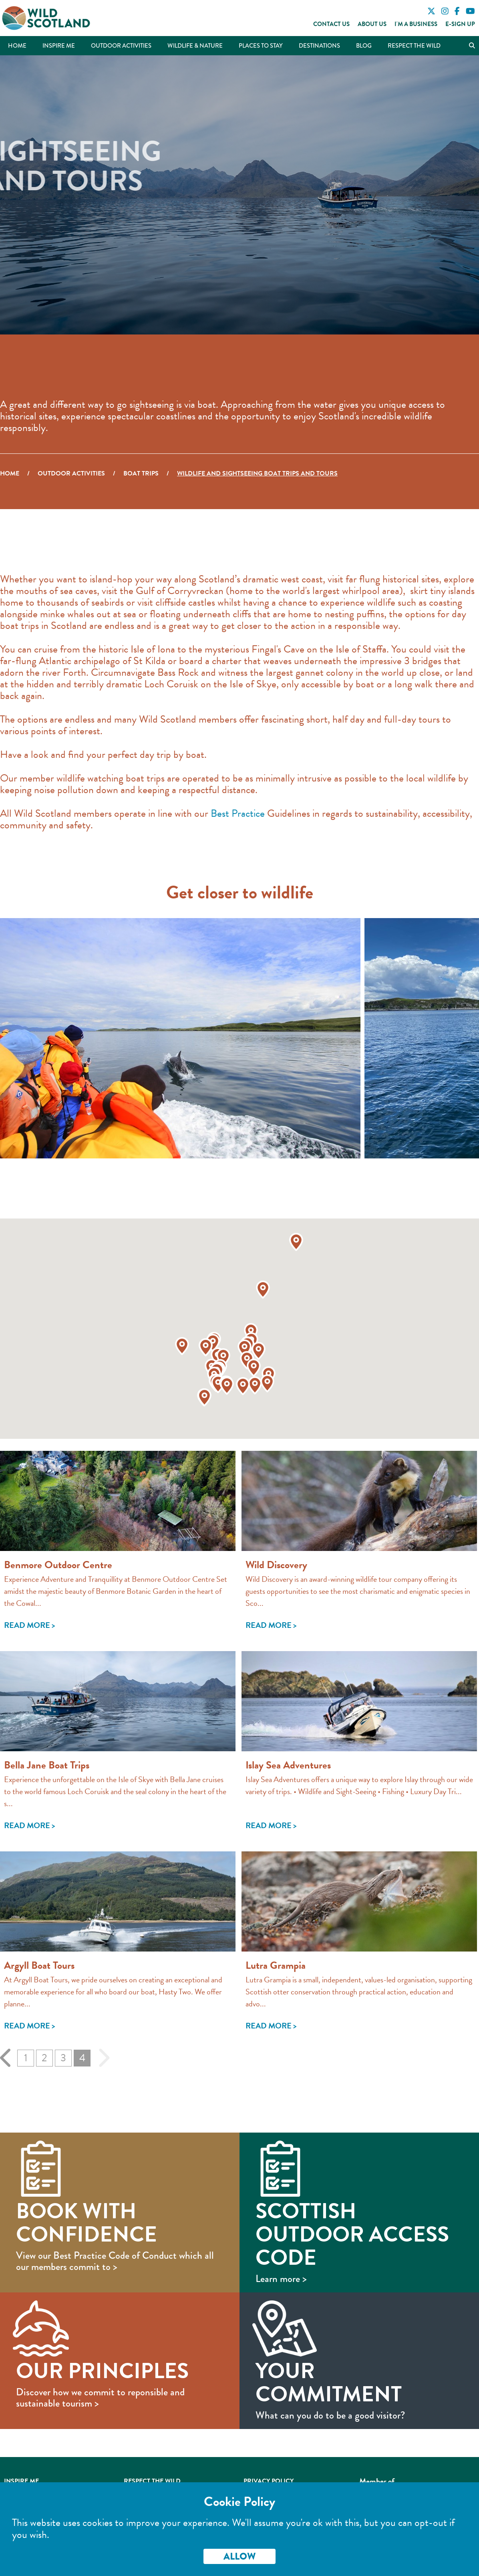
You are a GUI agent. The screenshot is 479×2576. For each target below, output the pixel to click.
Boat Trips (141, 473)
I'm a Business (415, 24)
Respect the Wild (414, 45)
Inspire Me (58, 45)
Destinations (319, 45)
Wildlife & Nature (195, 45)
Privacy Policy (269, 2481)
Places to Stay (261, 45)
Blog (364, 45)
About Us (372, 24)
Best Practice (238, 813)
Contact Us (331, 24)
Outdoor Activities (121, 45)
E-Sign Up (460, 24)
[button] (244, 1348)
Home (17, 45)
